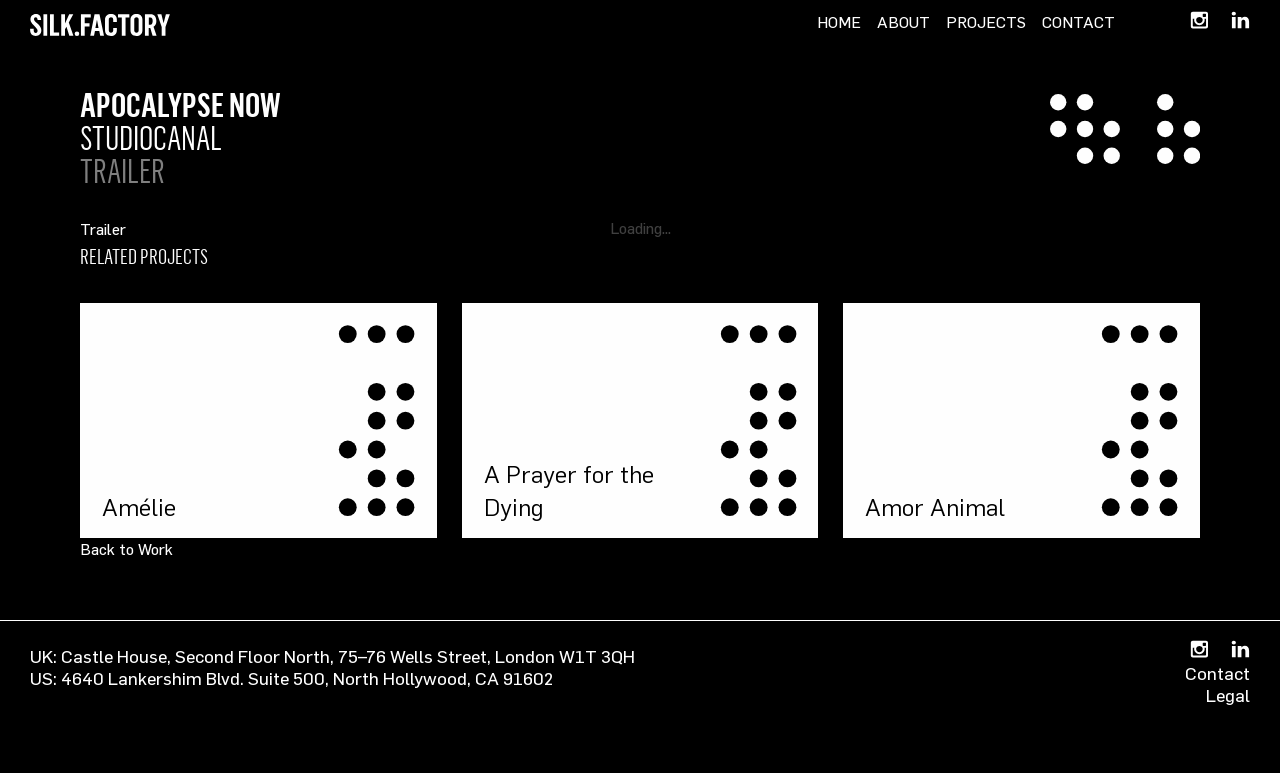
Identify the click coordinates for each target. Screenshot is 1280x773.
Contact (1078, 22)
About (903, 22)
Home (839, 22)
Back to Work (126, 549)
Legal (1228, 695)
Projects (986, 22)
